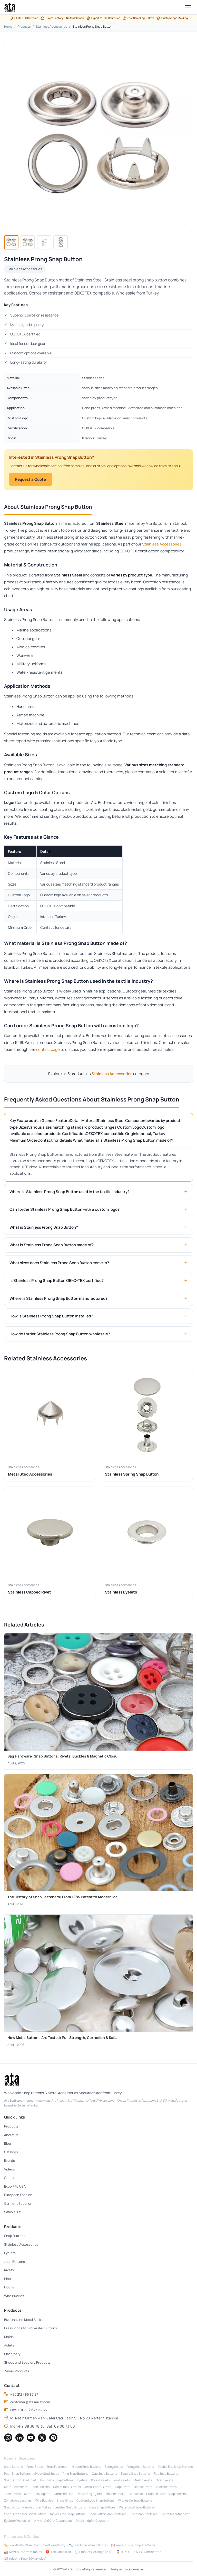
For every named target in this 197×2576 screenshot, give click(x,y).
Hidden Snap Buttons (86, 2466)
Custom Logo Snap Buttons (95, 2500)
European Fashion (18, 2194)
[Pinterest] (53, 2437)
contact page (48, 1049)
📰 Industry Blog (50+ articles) (25, 2558)
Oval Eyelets (164, 2480)
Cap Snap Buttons (104, 2473)
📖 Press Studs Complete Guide (133, 2545)
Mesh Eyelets (142, 2480)
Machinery (12, 2354)
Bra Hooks (136, 2494)
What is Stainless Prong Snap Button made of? (51, 1245)
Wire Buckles (14, 2296)
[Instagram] (8, 2437)
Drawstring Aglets (89, 2494)
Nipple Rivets (143, 2487)
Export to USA (15, 2186)
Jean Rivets (12, 2494)
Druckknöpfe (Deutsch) (92, 2520)
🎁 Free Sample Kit (58, 2552)
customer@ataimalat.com (30, 2402)
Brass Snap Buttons (101, 2507)
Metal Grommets (15, 2487)
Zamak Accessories (18, 2500)
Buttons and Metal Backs (23, 2319)
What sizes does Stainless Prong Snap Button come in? (59, 1262)
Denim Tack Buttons (67, 2487)
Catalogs (11, 2152)
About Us (11, 2135)
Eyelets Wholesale (17, 2520)
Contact (10, 2177)
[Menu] (188, 7)
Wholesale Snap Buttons (135, 2500)
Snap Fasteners (57, 2466)
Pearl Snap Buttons (17, 2473)
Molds (9, 2336)
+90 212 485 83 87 (24, 2394)
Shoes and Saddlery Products (27, 2362)
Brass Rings (65, 2500)
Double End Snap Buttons (175, 2466)
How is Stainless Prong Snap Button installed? (51, 1316)
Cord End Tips (63, 2494)
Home (8, 26)
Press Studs (34, 2466)
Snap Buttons (14, 2235)
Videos (9, 2169)
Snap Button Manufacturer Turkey (27, 2507)
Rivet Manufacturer (143, 2514)
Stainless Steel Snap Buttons (166, 2494)
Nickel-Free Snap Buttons (67, 2514)
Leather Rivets (166, 2487)
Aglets (9, 2345)
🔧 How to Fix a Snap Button (88, 2545)
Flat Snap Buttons (165, 2473)
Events (9, 2160)
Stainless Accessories (51, 26)
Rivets (9, 2270)
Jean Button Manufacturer (107, 2514)
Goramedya (135, 2569)
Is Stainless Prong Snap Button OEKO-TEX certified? (56, 1280)
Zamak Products (16, 2371)
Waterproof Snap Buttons (136, 2507)
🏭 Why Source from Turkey (23, 2552)
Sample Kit (12, 2212)
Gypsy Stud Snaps (46, 2473)
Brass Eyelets (100, 2480)
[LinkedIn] (19, 2437)
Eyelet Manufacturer (175, 2514)
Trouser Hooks (115, 2494)
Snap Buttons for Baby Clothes (25, 2514)
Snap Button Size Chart (20, 2480)
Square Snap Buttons (135, 2473)
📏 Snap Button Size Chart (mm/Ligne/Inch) (34, 2545)
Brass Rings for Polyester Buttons (30, 2328)
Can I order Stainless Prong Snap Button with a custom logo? (64, 1209)
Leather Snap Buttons (70, 2507)
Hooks (9, 2287)
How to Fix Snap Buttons (56, 2480)
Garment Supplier (18, 2203)
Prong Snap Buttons (140, 2466)
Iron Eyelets (121, 2480)
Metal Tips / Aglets (37, 2494)
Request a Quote (30, 479)
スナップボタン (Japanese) (53, 2520)
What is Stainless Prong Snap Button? (43, 1227)
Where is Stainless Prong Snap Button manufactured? (58, 1298)
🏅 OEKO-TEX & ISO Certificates (138, 2552)
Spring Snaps (114, 2466)
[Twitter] (42, 2437)
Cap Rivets (122, 2487)
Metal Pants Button (97, 2487)
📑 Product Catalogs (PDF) (94, 2552)
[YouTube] (31, 2437)
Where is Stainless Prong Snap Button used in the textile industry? (69, 1191)
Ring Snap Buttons (75, 2473)
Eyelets (10, 2253)
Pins (7, 2278)
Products (24, 26)
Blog (7, 2143)
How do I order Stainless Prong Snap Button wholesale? (59, 1334)
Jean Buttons (14, 2261)
